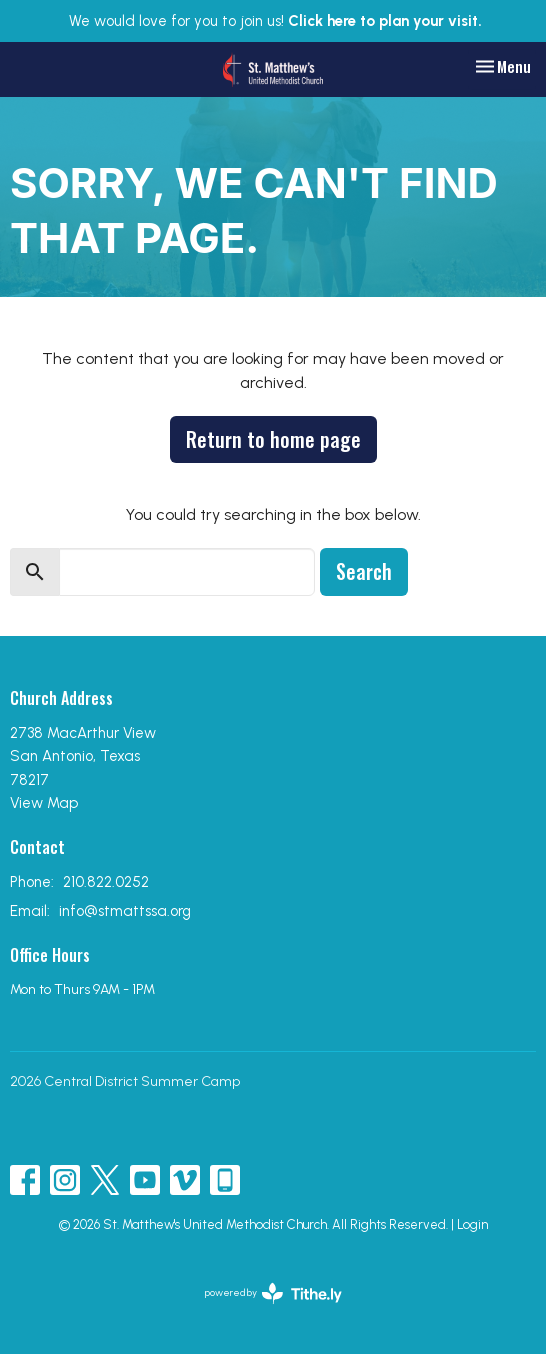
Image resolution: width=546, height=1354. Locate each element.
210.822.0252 (106, 882)
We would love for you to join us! (275, 21)
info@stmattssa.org (125, 911)
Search (364, 571)
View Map (44, 803)
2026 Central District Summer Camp (125, 1081)
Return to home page (273, 439)
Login (472, 1224)
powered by (273, 1293)
